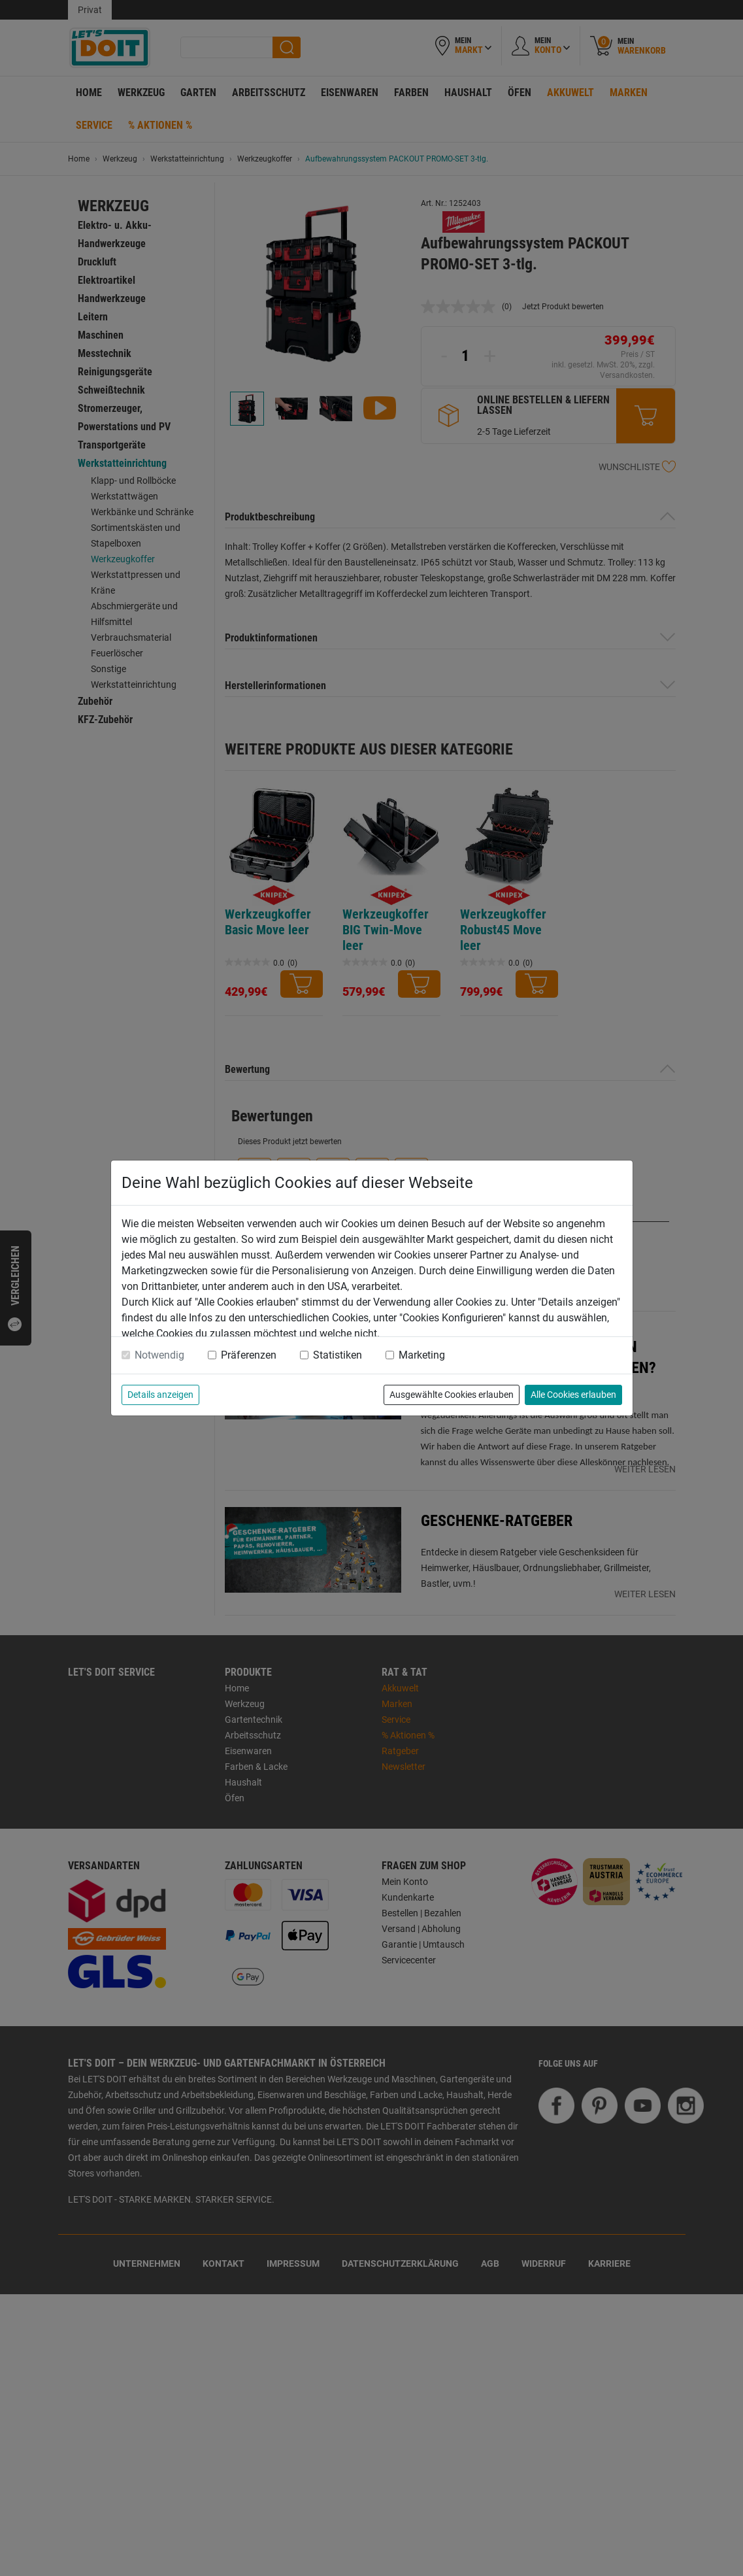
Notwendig (159, 1355)
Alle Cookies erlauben (573, 1394)
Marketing (422, 1355)
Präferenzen (248, 1355)
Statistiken (337, 1355)
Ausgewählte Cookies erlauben (451, 1394)
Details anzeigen (160, 1394)
